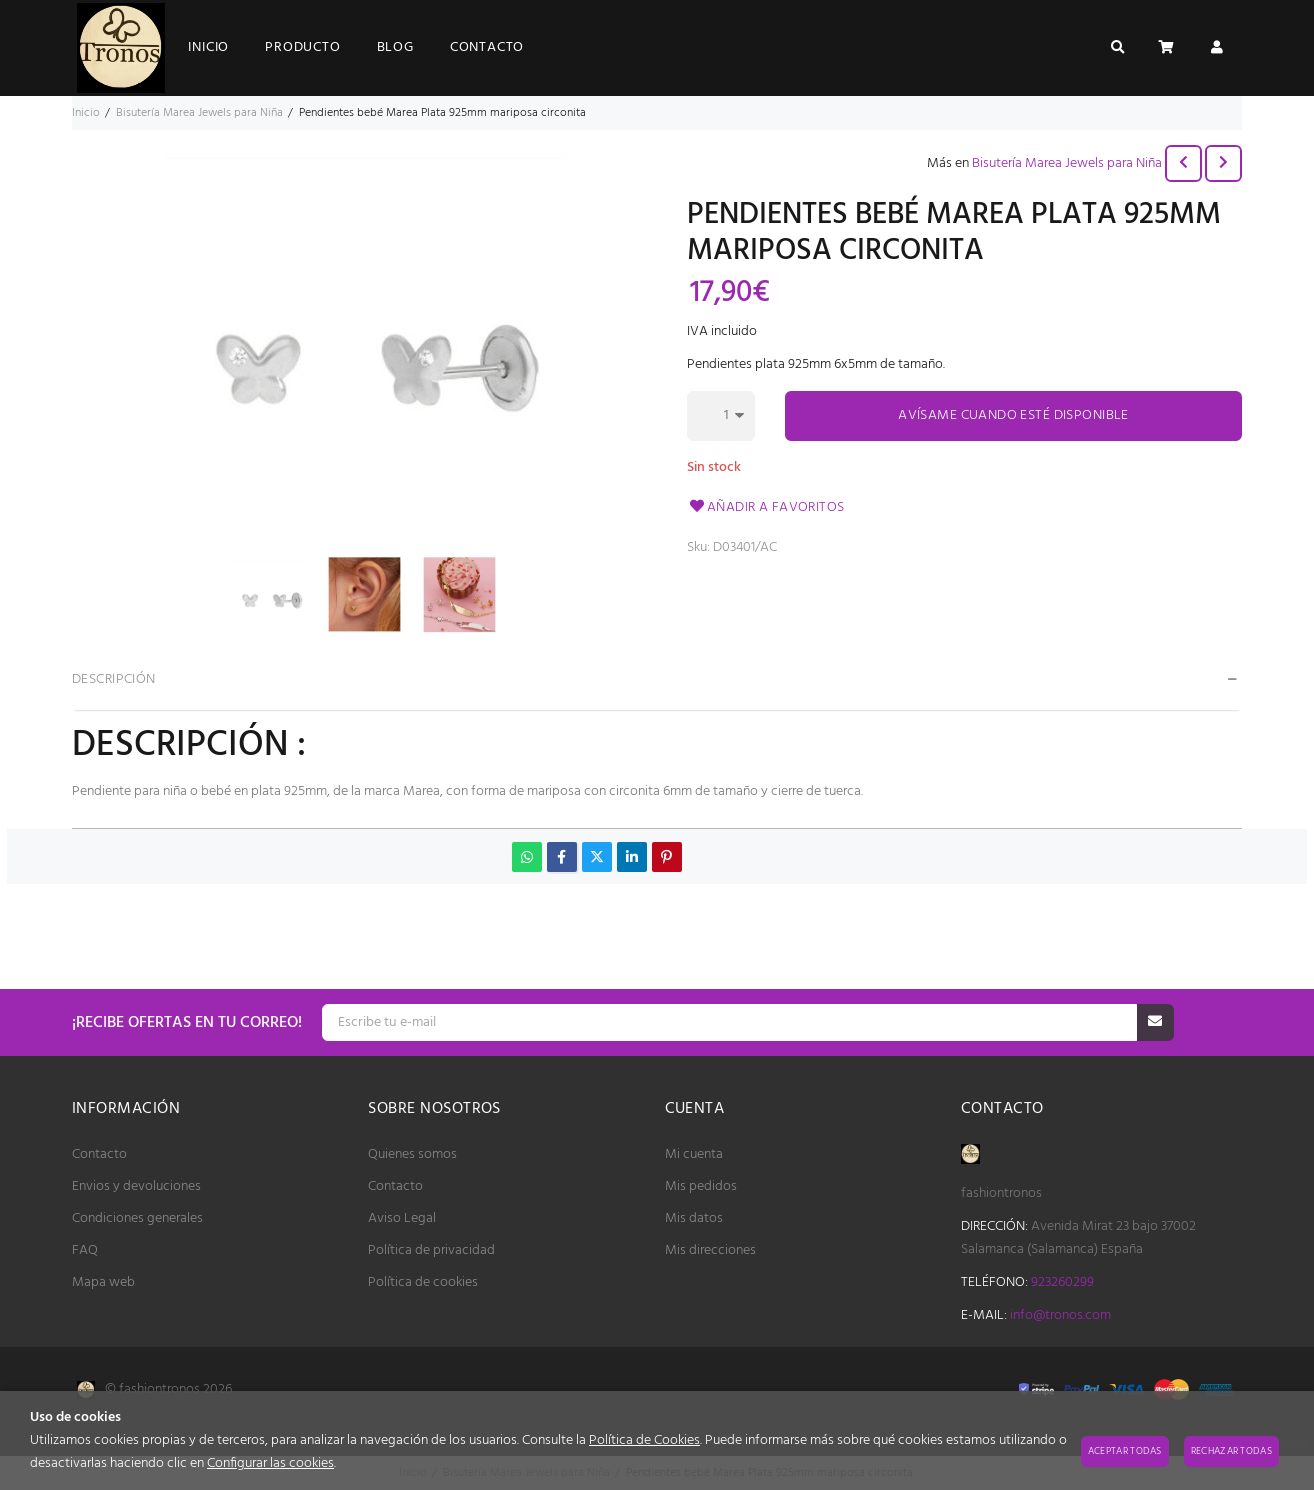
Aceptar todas (1125, 1451)
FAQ (85, 1250)
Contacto (99, 1154)
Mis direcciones (710, 1250)
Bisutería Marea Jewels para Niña (1067, 163)
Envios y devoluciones (136, 1186)
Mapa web (103, 1282)
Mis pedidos (701, 1186)
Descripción (114, 679)
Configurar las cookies (270, 1463)
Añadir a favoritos (766, 507)
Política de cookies (423, 1282)
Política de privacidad (431, 1250)
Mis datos (694, 1218)
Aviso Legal (402, 1218)
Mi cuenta (694, 1154)
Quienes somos (412, 1154)
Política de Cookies (644, 1440)
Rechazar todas (1231, 1451)
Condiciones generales (137, 1218)
